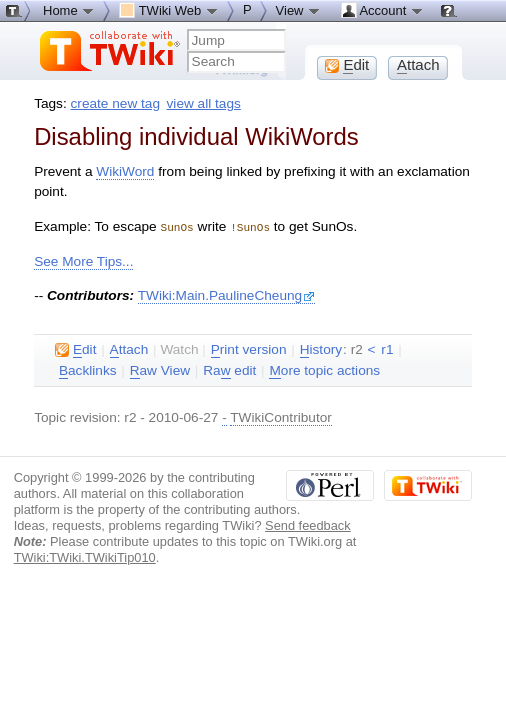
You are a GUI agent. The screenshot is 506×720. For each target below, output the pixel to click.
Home (69, 10)
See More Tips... (83, 260)
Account (382, 10)
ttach (129, 349)
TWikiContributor (281, 416)
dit (75, 349)
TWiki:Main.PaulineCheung (227, 294)
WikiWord (125, 171)
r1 (387, 348)
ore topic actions (324, 370)
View (299, 10)
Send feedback (308, 524)
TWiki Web (169, 10)
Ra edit (229, 370)
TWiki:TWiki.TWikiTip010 (85, 556)
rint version (249, 349)
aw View (160, 370)
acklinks (88, 370)
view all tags (204, 103)
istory (321, 349)
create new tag (115, 103)
